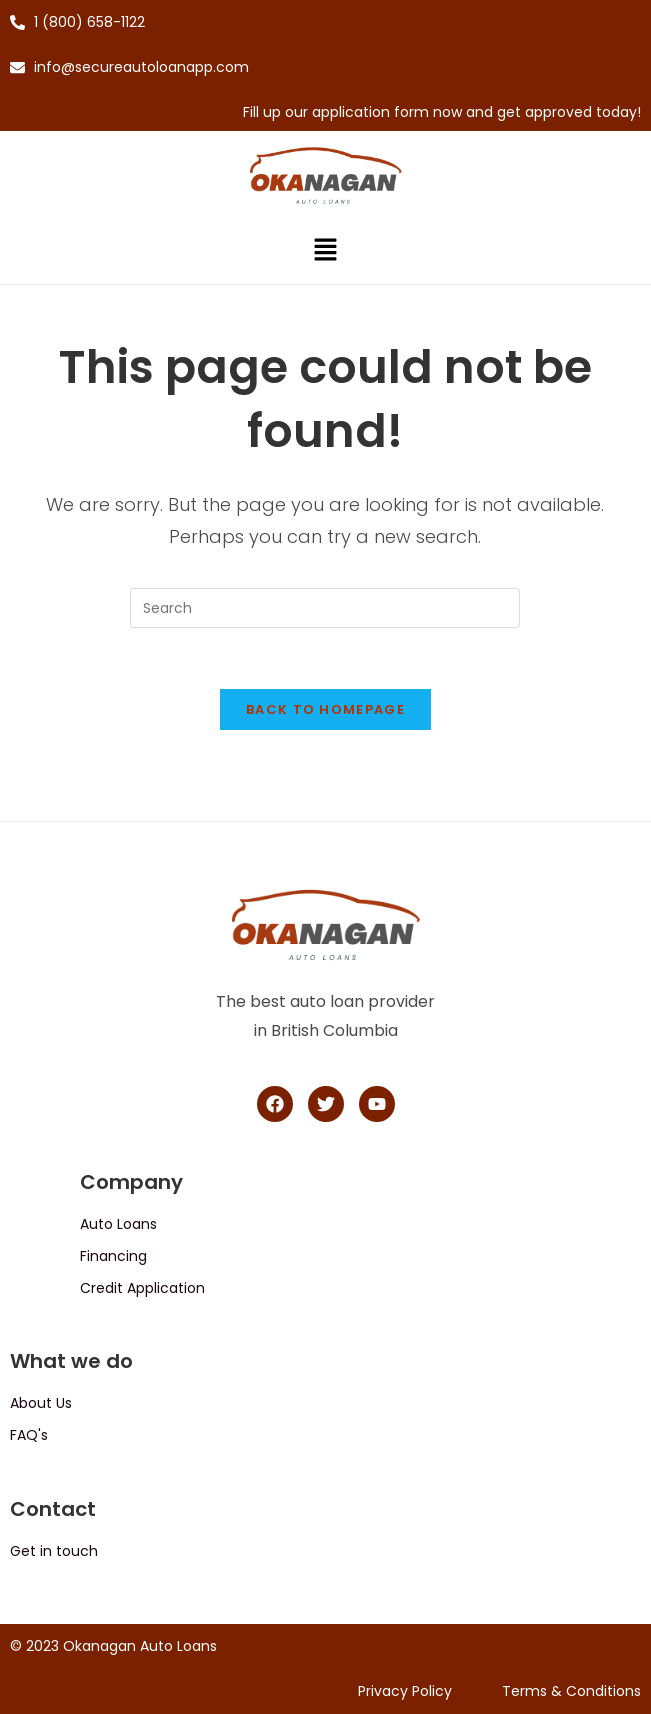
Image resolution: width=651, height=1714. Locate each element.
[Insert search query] (325, 608)
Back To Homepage (325, 709)
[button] (325, 252)
